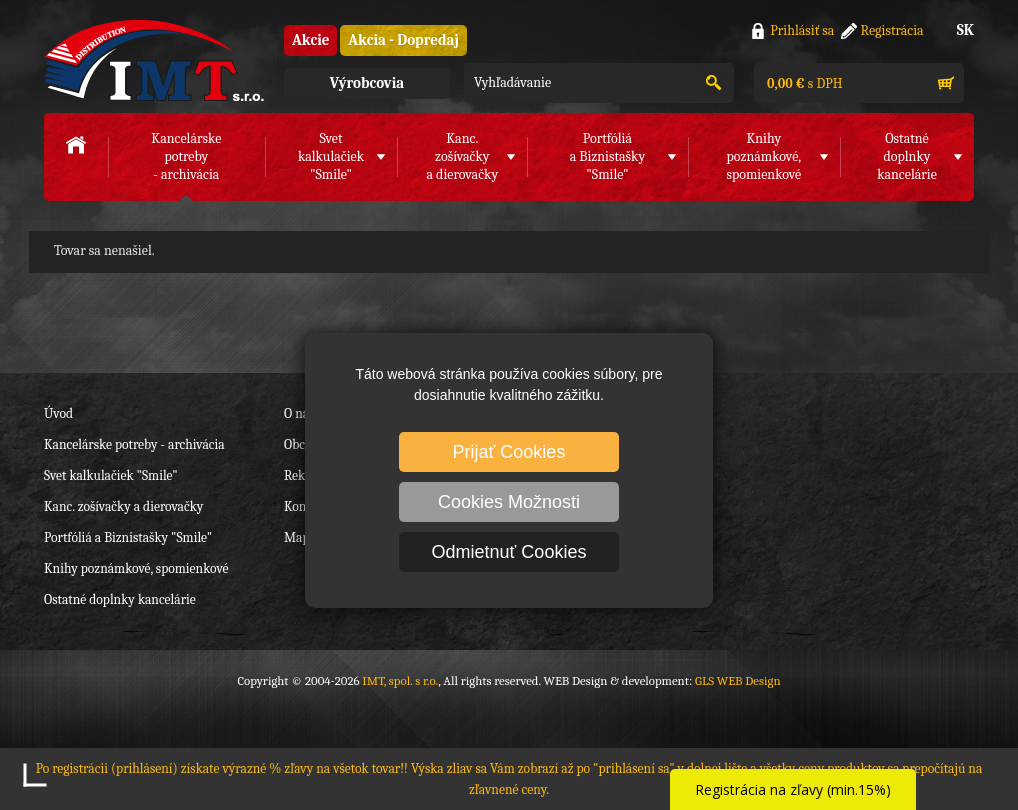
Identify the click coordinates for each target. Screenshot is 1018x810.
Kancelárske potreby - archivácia (134, 444)
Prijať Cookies (509, 452)
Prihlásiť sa (802, 30)
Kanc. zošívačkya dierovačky (462, 156)
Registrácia (892, 30)
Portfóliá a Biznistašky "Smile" (128, 537)
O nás (299, 413)
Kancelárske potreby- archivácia (186, 156)
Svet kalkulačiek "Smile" (111, 475)
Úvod (58, 413)
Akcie (310, 40)
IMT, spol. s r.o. (154, 60)
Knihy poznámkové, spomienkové (136, 568)
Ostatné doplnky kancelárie (120, 599)
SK (965, 30)
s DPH (803, 83)
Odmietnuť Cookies (509, 552)
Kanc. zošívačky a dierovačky (123, 506)
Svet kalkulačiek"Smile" (331, 156)
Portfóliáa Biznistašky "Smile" (608, 156)
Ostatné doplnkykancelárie (907, 156)
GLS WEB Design (738, 680)
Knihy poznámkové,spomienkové (763, 156)
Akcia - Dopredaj (403, 40)
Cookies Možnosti (509, 502)
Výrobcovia (367, 83)
